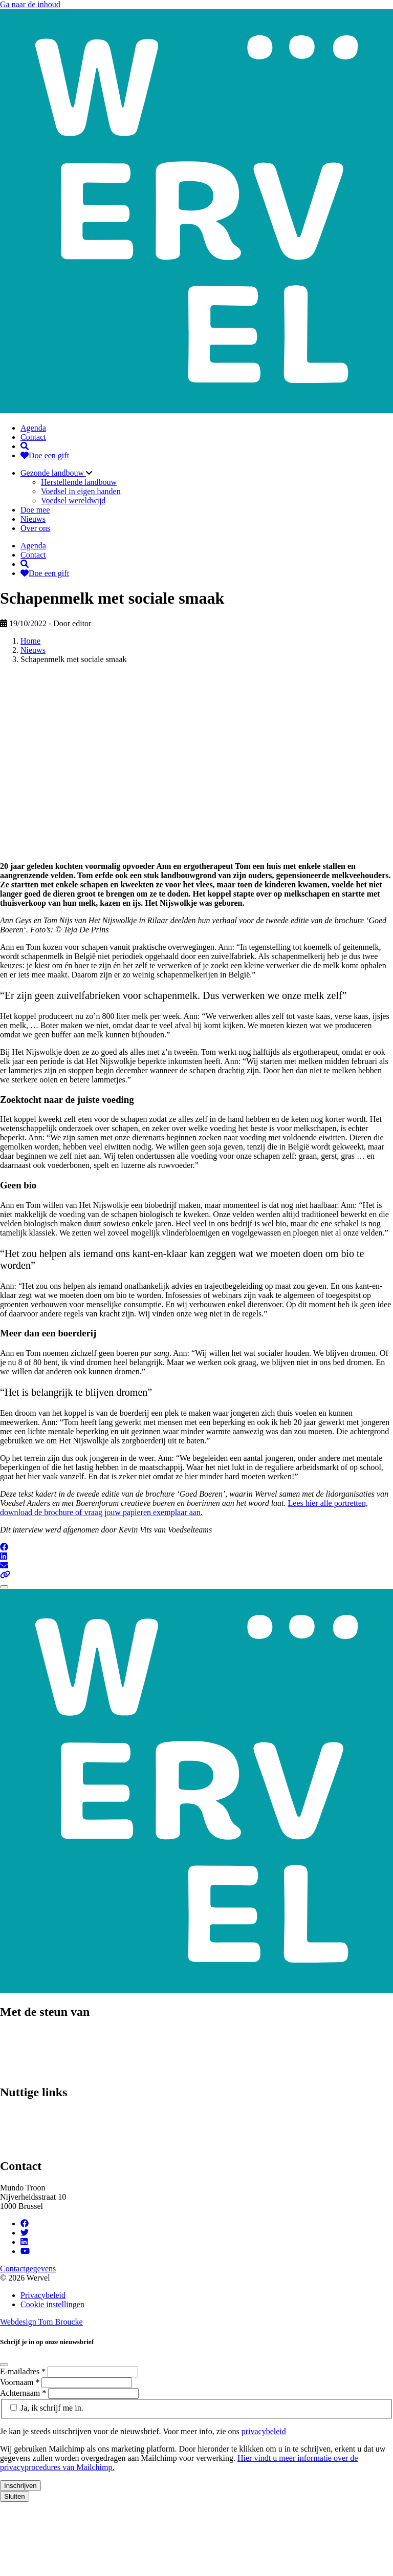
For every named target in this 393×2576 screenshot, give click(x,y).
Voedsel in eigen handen (81, 491)
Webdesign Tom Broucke (41, 2321)
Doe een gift (44, 455)
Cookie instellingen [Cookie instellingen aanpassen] (52, 2304)
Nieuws (33, 519)
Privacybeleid (43, 2295)
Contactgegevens (28, 2268)
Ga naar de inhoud (30, 4)
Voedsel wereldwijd (73, 500)
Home (30, 640)
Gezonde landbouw (53, 473)
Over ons (35, 528)
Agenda (33, 427)
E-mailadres (24, 2371)
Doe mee (35, 509)
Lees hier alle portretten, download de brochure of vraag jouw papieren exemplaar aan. (184, 1508)
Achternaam (24, 2393)
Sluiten (14, 2496)
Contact (33, 437)
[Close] (4, 1586)
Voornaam (20, 2382)
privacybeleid (264, 2431)
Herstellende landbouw (79, 482)
